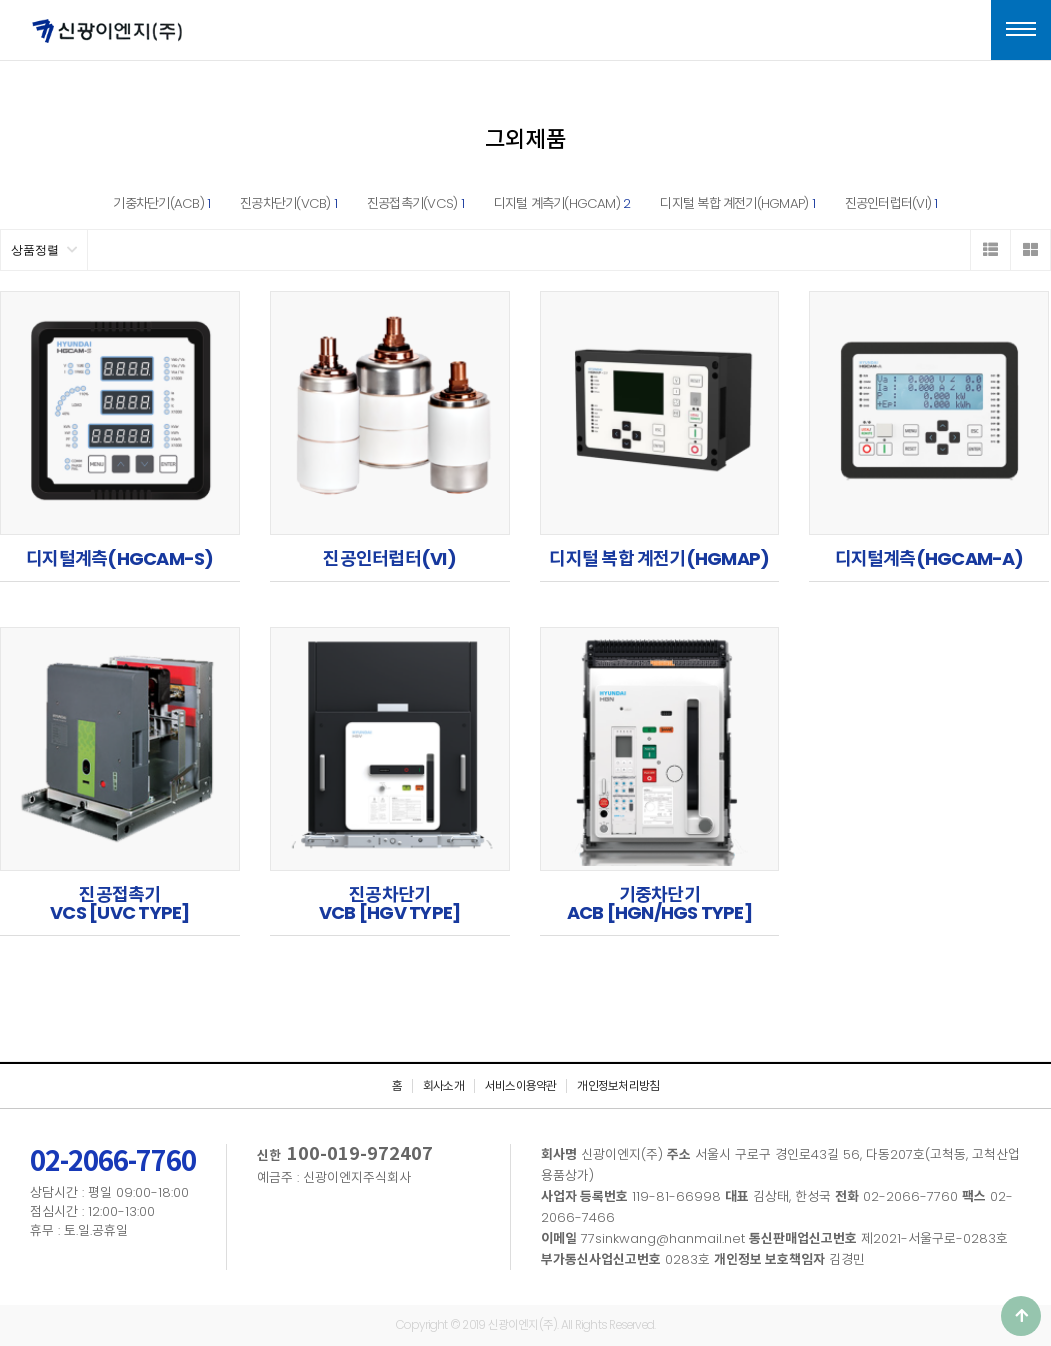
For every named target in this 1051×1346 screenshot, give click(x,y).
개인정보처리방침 (618, 1086)
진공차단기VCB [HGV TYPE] (389, 903)
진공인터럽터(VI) (891, 203)
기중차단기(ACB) (161, 203)
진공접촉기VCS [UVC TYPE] (119, 903)
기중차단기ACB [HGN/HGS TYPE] (659, 903)
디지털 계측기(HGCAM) (562, 203)
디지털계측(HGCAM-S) (119, 558)
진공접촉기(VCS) (415, 203)
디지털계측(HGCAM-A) (929, 558)
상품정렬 (44, 250)
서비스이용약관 (521, 1086)
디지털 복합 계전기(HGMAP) (737, 203)
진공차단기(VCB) (288, 203)
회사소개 (443, 1086)
